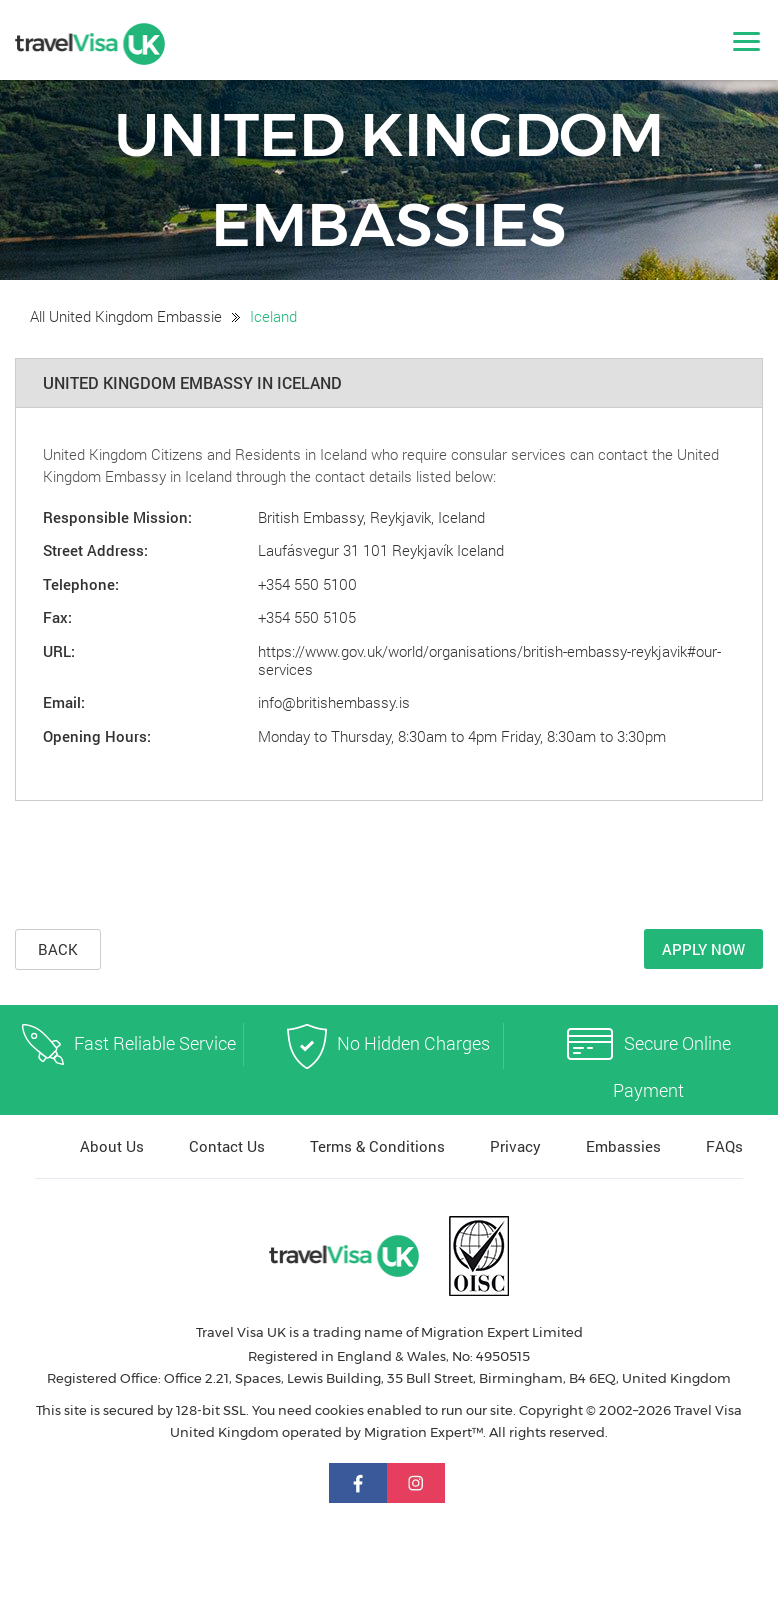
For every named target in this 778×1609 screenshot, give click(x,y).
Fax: (57, 617)
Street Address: (95, 550)
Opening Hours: (97, 736)
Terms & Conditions (377, 1146)
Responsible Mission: (117, 517)
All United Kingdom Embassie (126, 316)
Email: (64, 702)
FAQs (724, 1146)
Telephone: (81, 584)
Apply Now (703, 949)
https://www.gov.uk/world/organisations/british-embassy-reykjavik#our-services (489, 660)
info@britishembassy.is (334, 702)
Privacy (515, 1146)
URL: (59, 651)
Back (58, 949)
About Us (112, 1146)
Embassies (623, 1146)
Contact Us (227, 1146)
